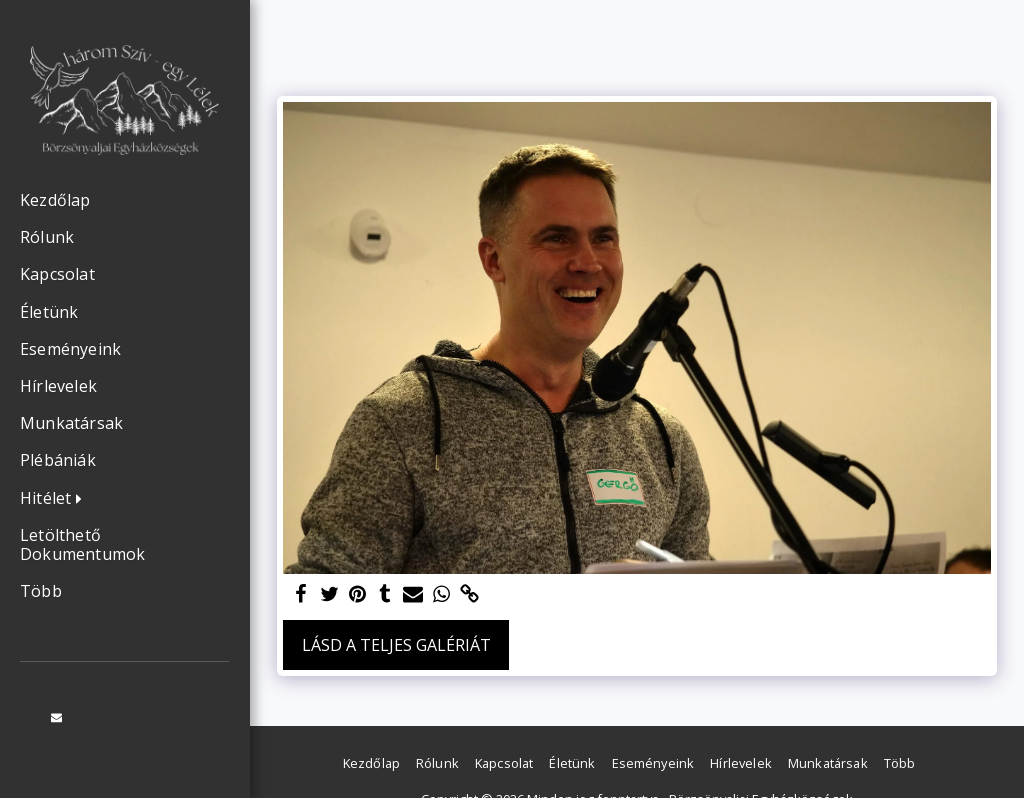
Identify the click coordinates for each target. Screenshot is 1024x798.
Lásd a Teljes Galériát (396, 645)
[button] (56, 499)
